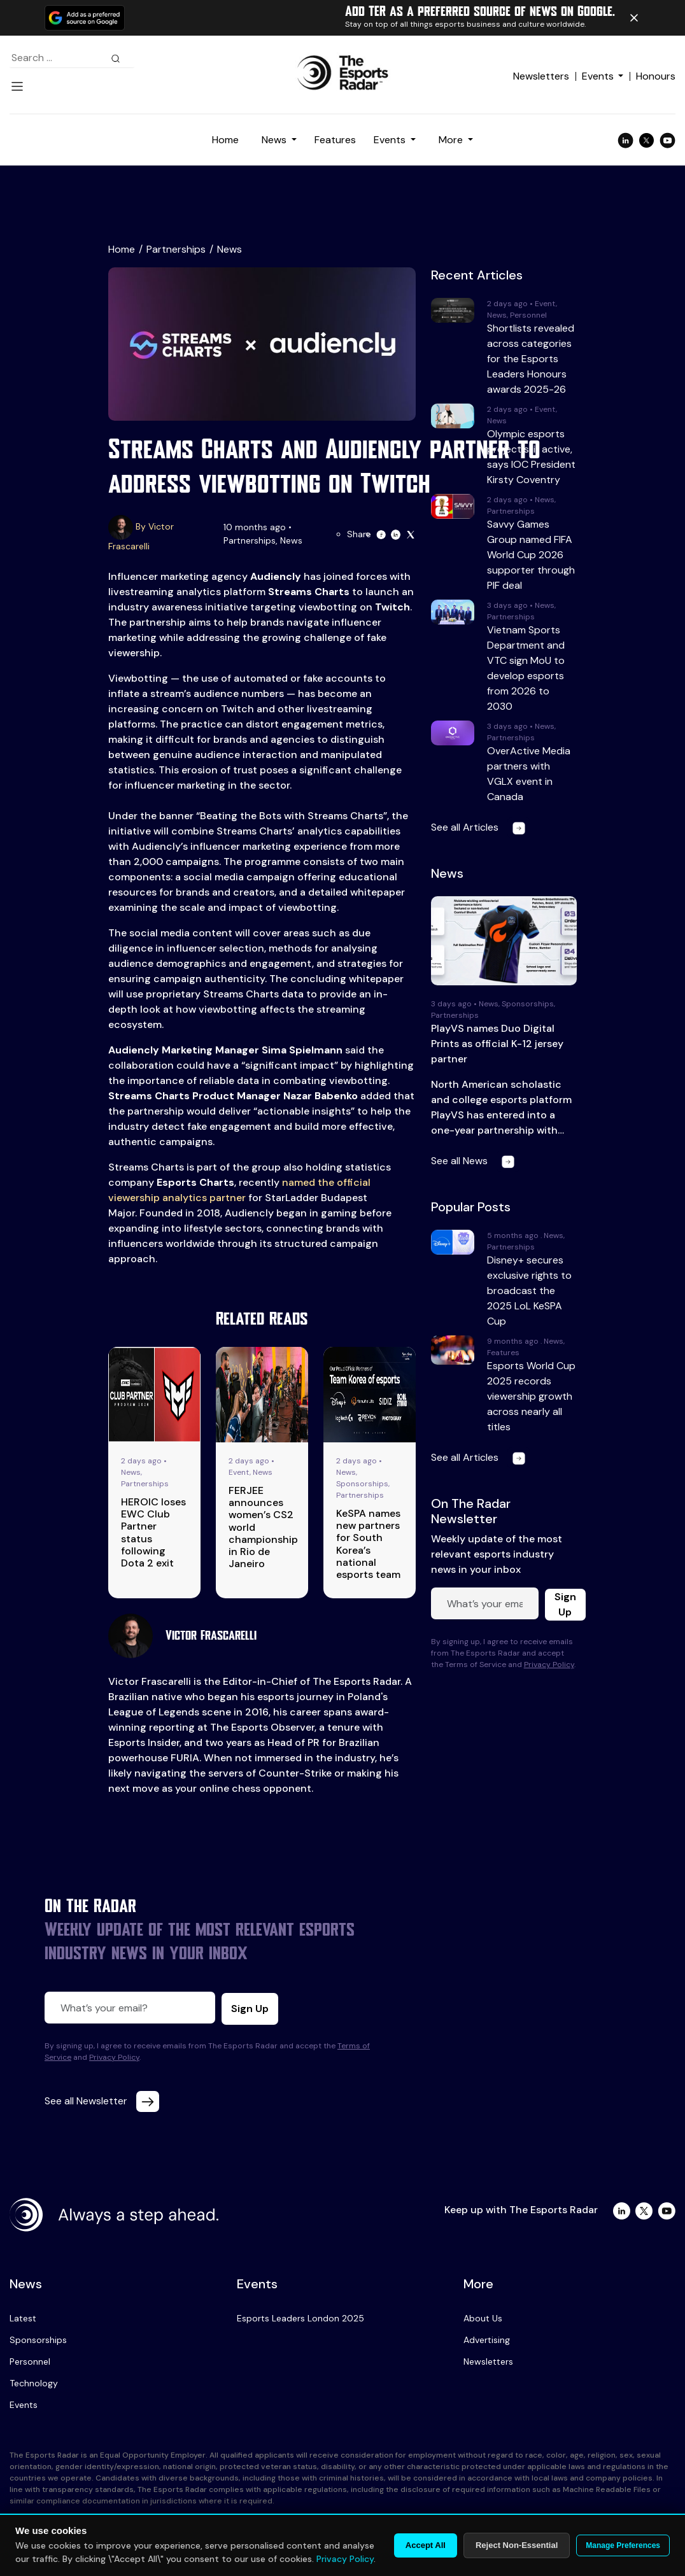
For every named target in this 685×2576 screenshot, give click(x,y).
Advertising (486, 2340)
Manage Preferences (623, 2545)
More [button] (452, 139)
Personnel (30, 2361)
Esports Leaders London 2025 (300, 2318)
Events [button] (391, 139)
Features (335, 139)
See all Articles (480, 827)
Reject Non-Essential (517, 2545)
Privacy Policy (549, 1664)
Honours (655, 76)
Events (598, 76)
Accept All (426, 2545)
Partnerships (176, 249)
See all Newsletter (102, 2101)
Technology (34, 2383)
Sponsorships (38, 2340)
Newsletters (541, 76)
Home (225, 139)
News (229, 249)
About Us (482, 2318)
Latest (23, 2318)
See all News (475, 1160)
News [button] (275, 139)
